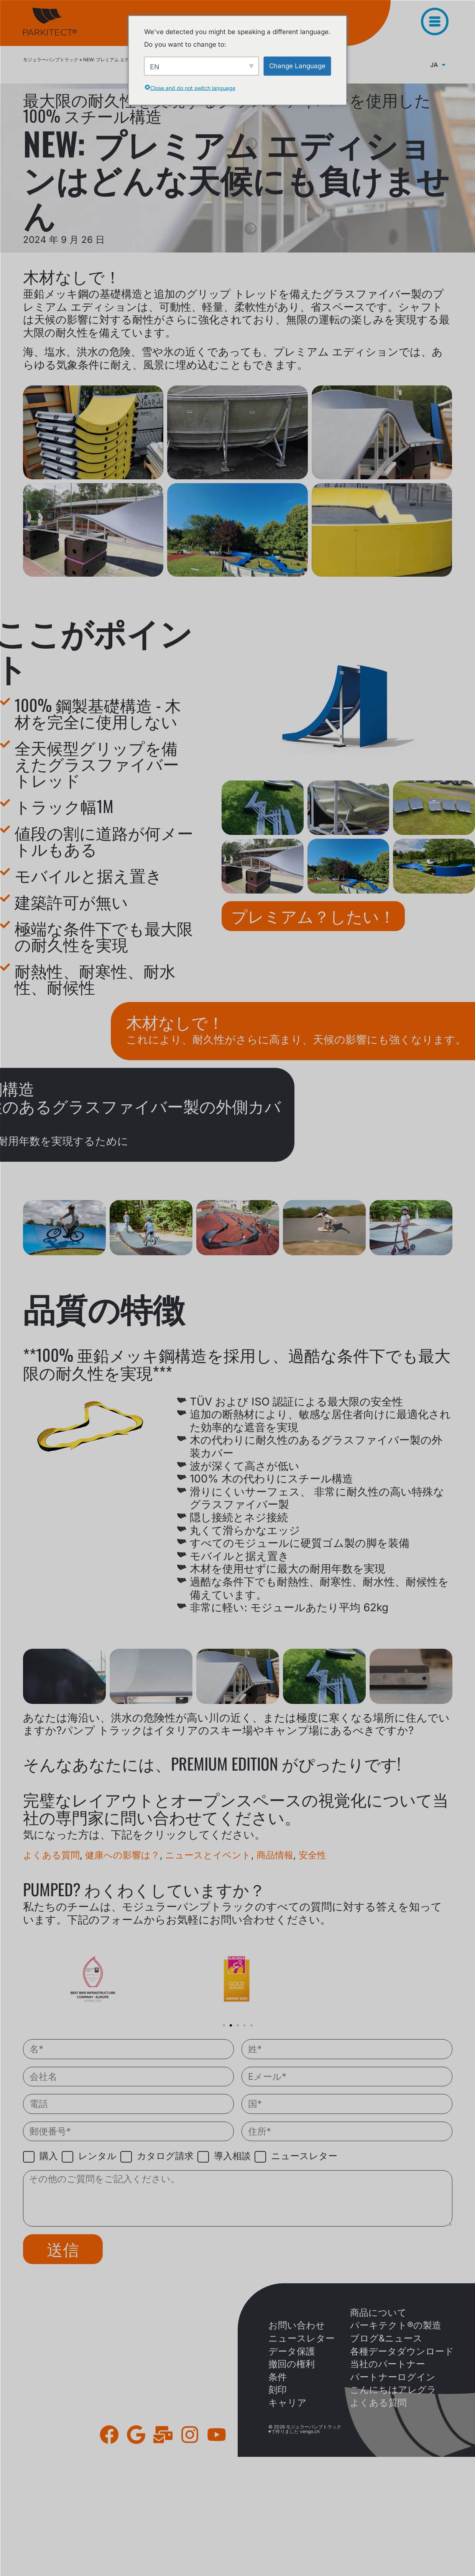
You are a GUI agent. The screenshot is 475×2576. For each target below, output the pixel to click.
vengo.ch (310, 2431)
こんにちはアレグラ (393, 2389)
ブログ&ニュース (386, 2338)
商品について (378, 2312)
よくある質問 (51, 1855)
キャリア (287, 2402)
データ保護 (291, 2351)
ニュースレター (301, 2338)
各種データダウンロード (402, 2351)
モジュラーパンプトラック (50, 59)
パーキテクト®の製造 (395, 2325)
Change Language (297, 65)
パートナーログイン (393, 2377)
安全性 (312, 1855)
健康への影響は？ (122, 1855)
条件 (277, 2377)
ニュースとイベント (208, 1855)
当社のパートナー (387, 2363)
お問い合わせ (296, 2325)
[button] (224, 2025)
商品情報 (274, 1855)
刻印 (277, 2389)
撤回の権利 (291, 2363)
